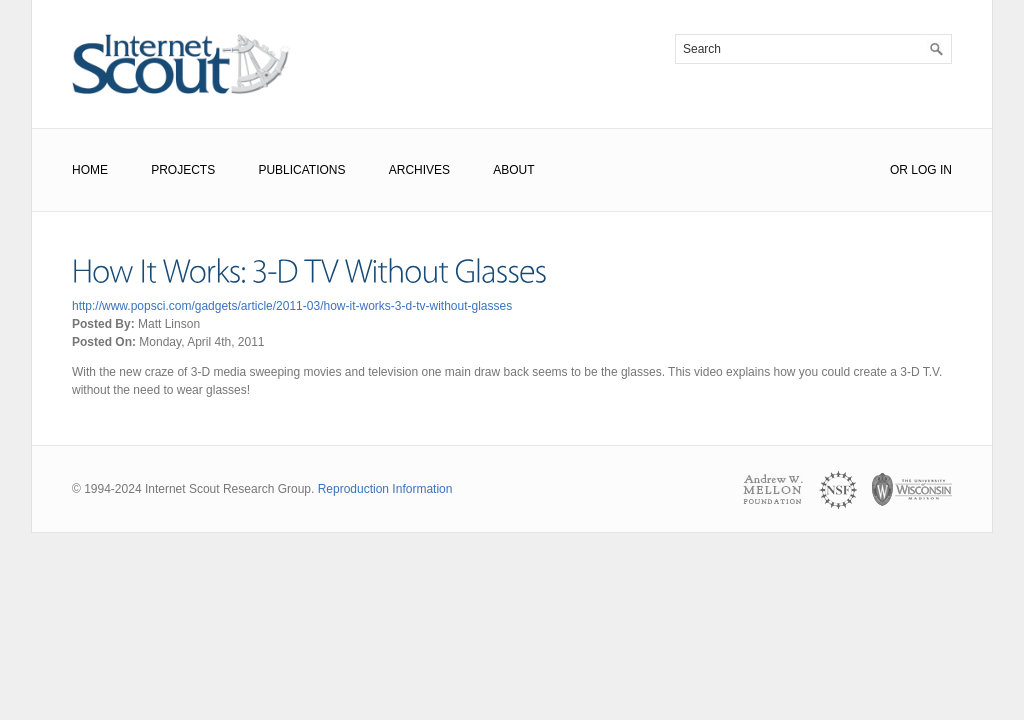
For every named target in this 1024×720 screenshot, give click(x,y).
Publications (301, 170)
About (513, 170)
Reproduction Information (385, 489)
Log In (931, 170)
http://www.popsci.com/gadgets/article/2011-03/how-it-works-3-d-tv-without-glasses (292, 306)
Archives (419, 170)
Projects (183, 170)
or (899, 170)
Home (90, 170)
